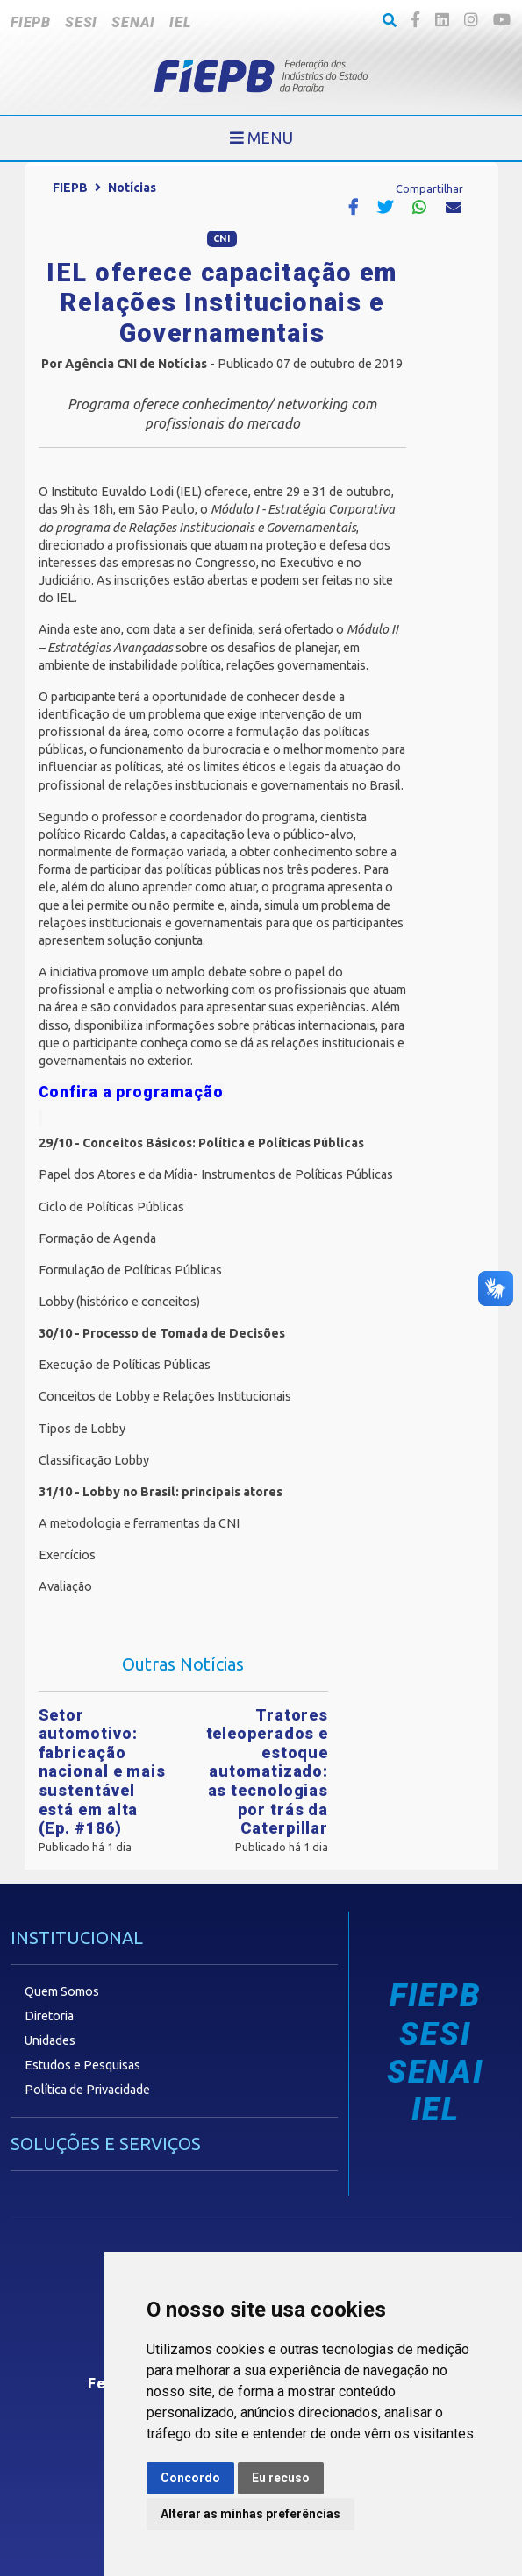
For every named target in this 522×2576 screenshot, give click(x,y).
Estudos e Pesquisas (82, 2065)
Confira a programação (131, 1092)
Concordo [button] (190, 2478)
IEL (179, 22)
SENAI (133, 22)
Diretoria (49, 2016)
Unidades (50, 2040)
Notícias (132, 188)
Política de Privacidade (87, 2090)
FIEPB (31, 22)
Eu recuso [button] (281, 2478)
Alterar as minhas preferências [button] (250, 2514)
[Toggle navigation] (261, 138)
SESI (81, 22)
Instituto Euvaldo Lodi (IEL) (125, 492)
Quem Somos (62, 1991)
